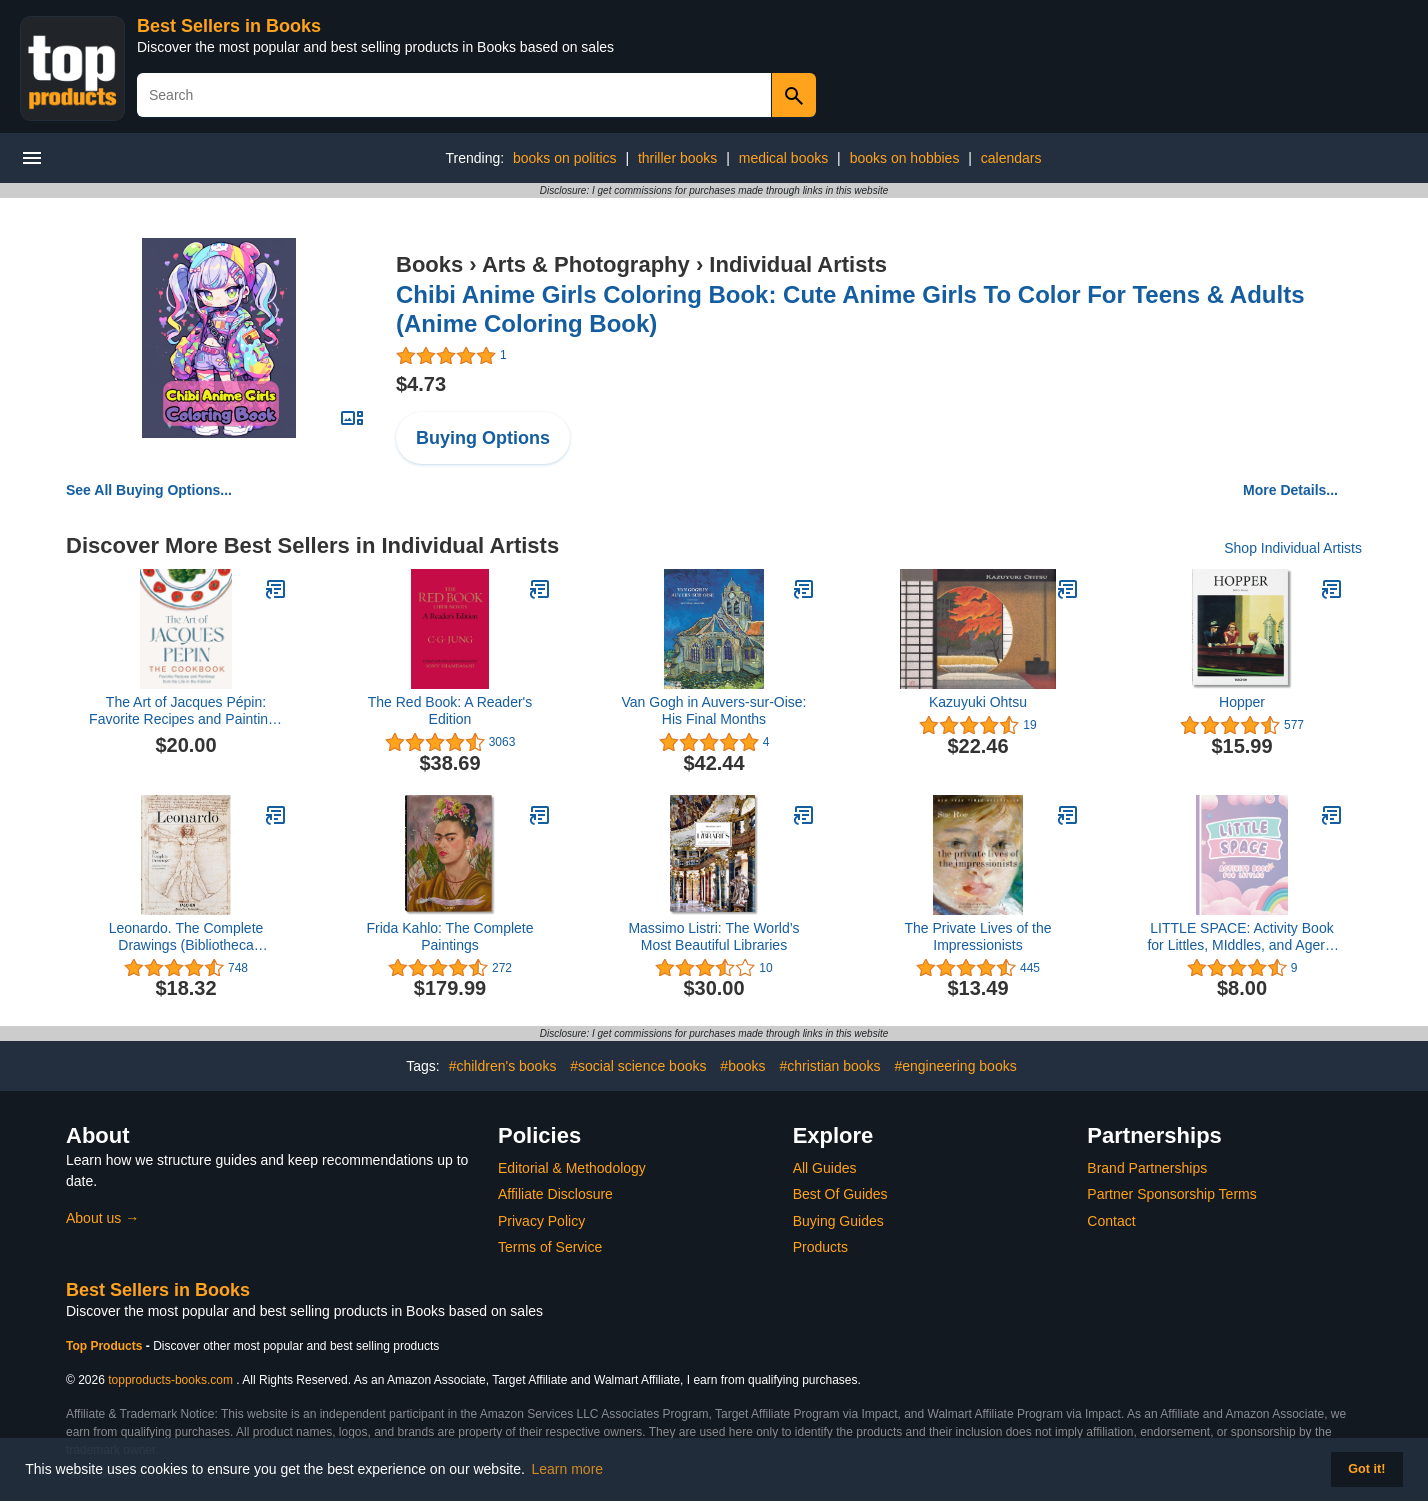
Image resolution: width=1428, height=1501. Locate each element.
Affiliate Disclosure (555, 1194)
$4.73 (421, 384)
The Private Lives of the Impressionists (977, 936)
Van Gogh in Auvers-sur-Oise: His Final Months (714, 710)
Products (820, 1247)
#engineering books (955, 1066)
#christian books (829, 1066)
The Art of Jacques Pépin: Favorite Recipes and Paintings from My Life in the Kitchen (186, 711)
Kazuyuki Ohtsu (978, 702)
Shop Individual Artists (1293, 548)
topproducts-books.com (170, 1380)
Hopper (1242, 702)
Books (429, 264)
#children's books (503, 1066)
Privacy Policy (541, 1221)
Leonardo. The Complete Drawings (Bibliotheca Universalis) (186, 937)
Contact (1111, 1221)
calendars (1011, 158)
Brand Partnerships (1147, 1168)
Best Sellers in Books (229, 26)
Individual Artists (798, 264)
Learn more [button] (568, 1469)
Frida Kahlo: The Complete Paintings (449, 936)
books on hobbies (905, 158)
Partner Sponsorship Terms (1171, 1194)
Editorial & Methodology (572, 1168)
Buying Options (483, 438)
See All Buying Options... (149, 490)
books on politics (565, 158)
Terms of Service (550, 1247)
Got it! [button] (1366, 1469)
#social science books (638, 1066)
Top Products (106, 1346)
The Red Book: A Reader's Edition (450, 710)
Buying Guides (838, 1221)
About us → (102, 1218)
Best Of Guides (840, 1194)
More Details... (1290, 490)
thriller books (677, 158)
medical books (784, 158)
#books (742, 1066)
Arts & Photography (586, 264)
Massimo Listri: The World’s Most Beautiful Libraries (713, 936)
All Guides (825, 1168)
